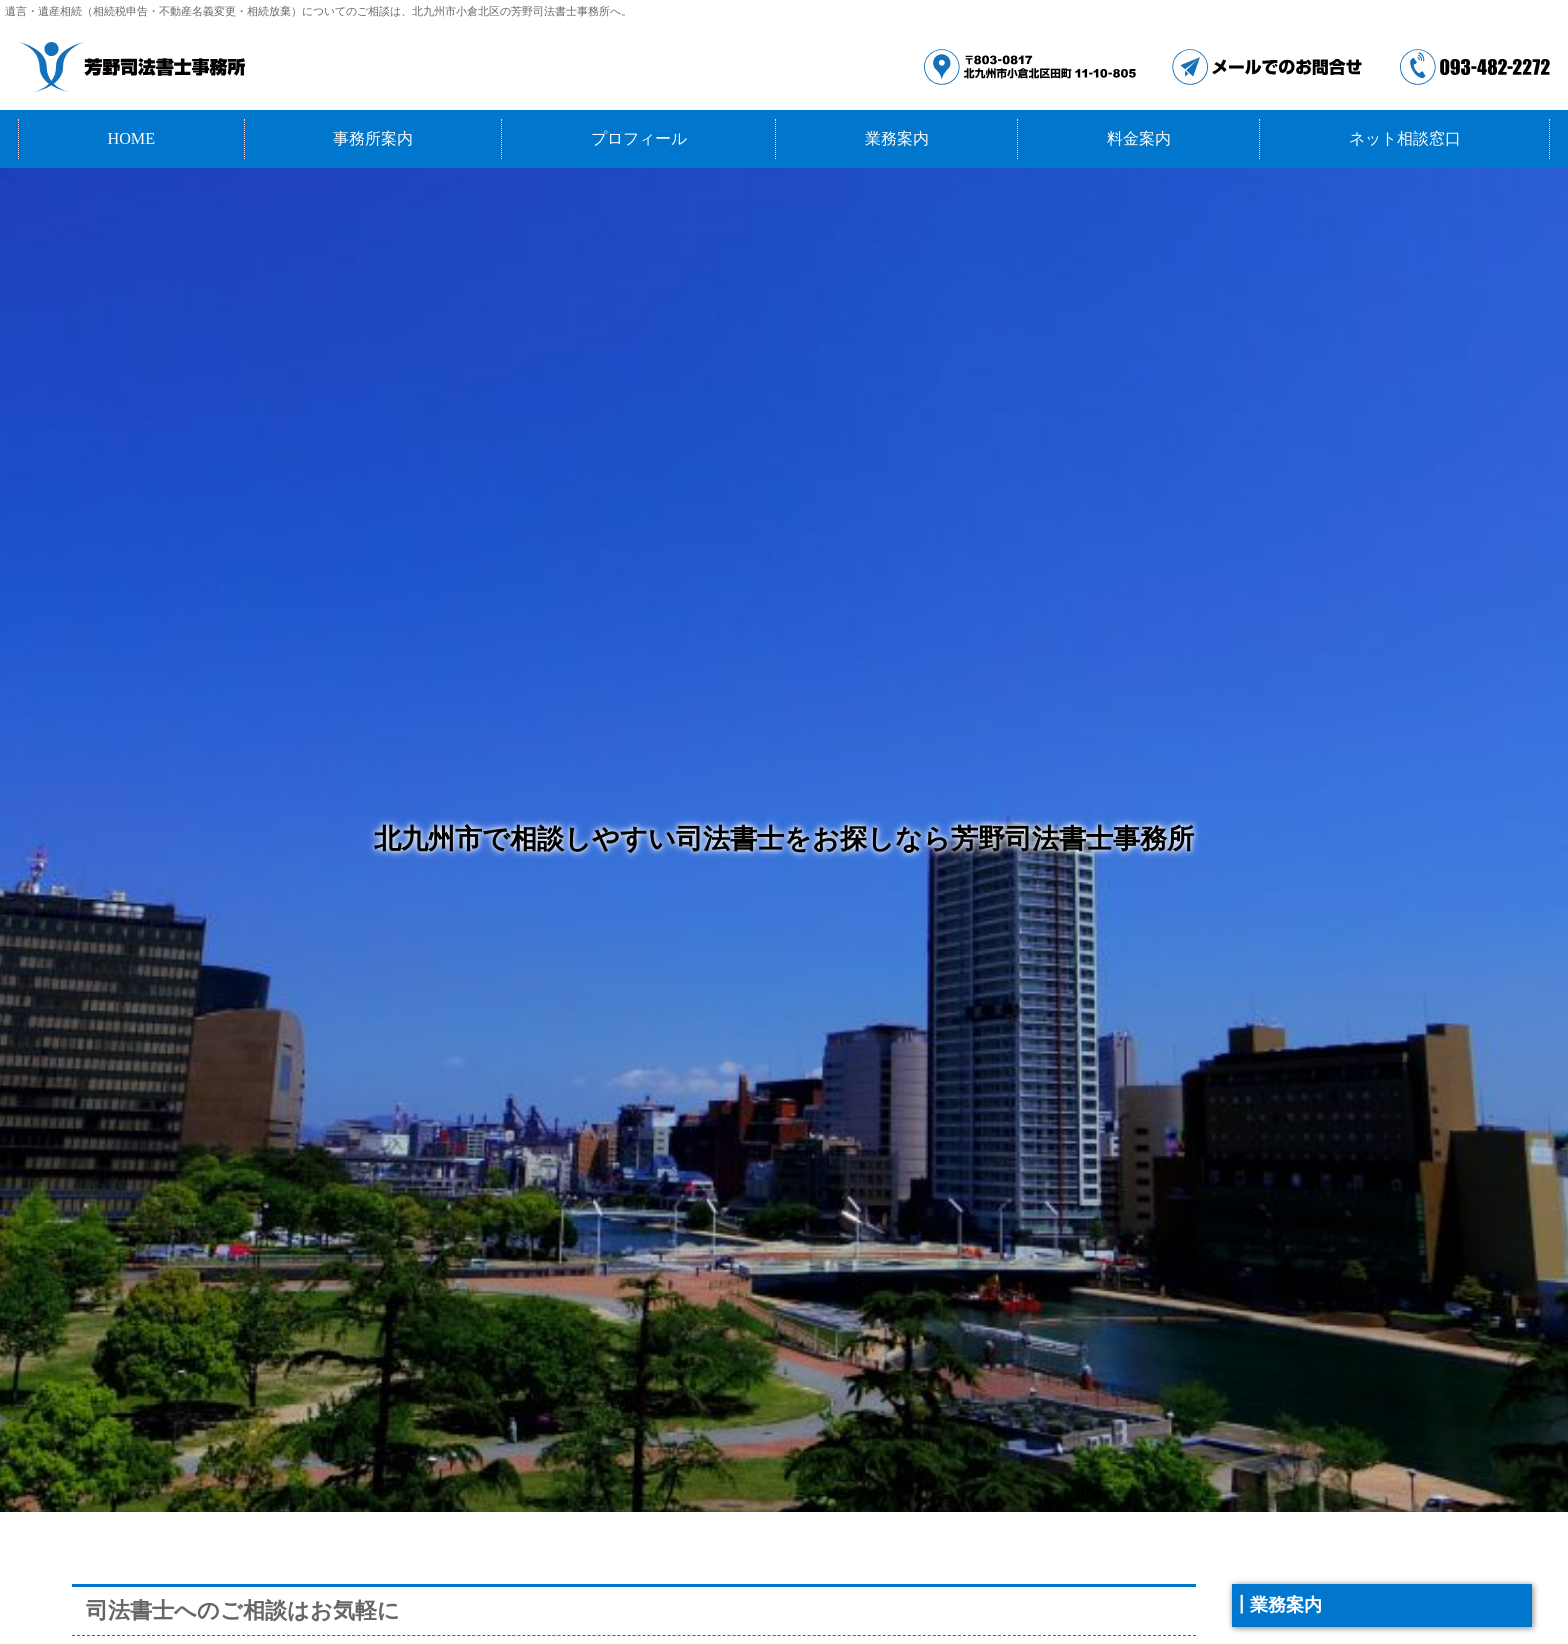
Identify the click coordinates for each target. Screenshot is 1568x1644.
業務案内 (897, 139)
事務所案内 (373, 139)
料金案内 (1139, 139)
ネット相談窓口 (1405, 139)
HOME (131, 139)
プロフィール (639, 139)
